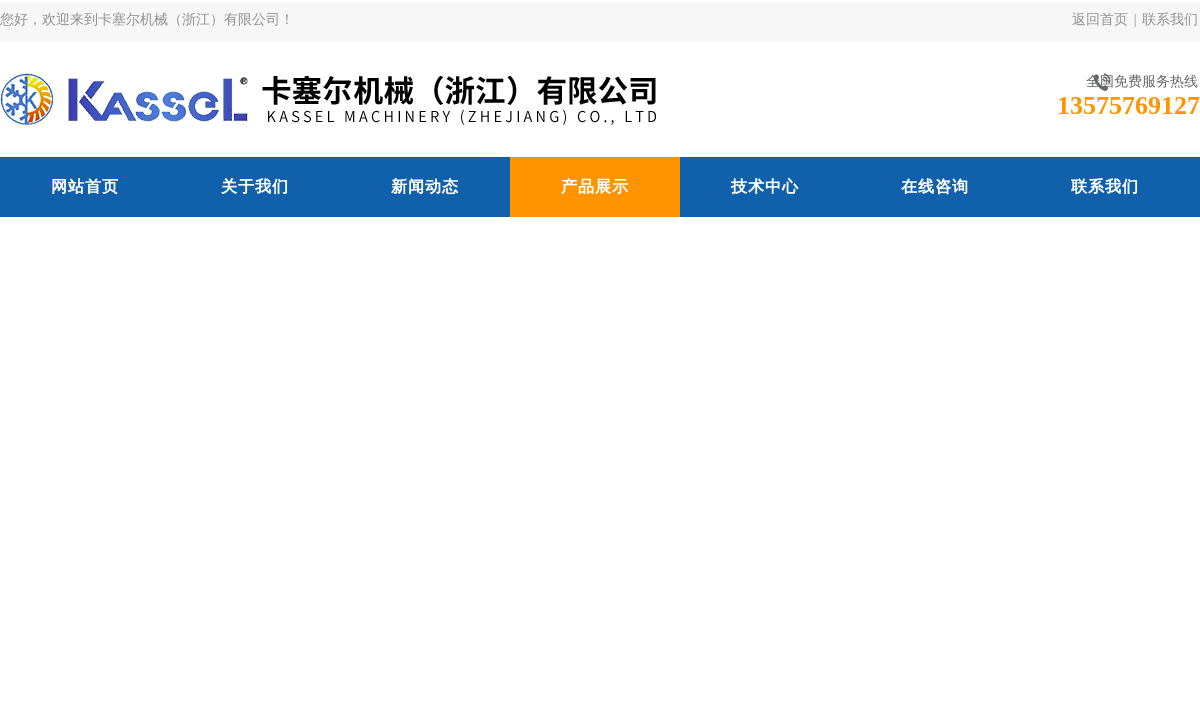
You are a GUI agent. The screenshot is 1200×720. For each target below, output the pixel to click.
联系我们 (1170, 19)
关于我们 (255, 186)
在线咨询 (935, 186)
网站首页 (85, 186)
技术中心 (765, 186)
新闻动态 (425, 186)
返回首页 (1100, 19)
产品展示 (595, 186)
